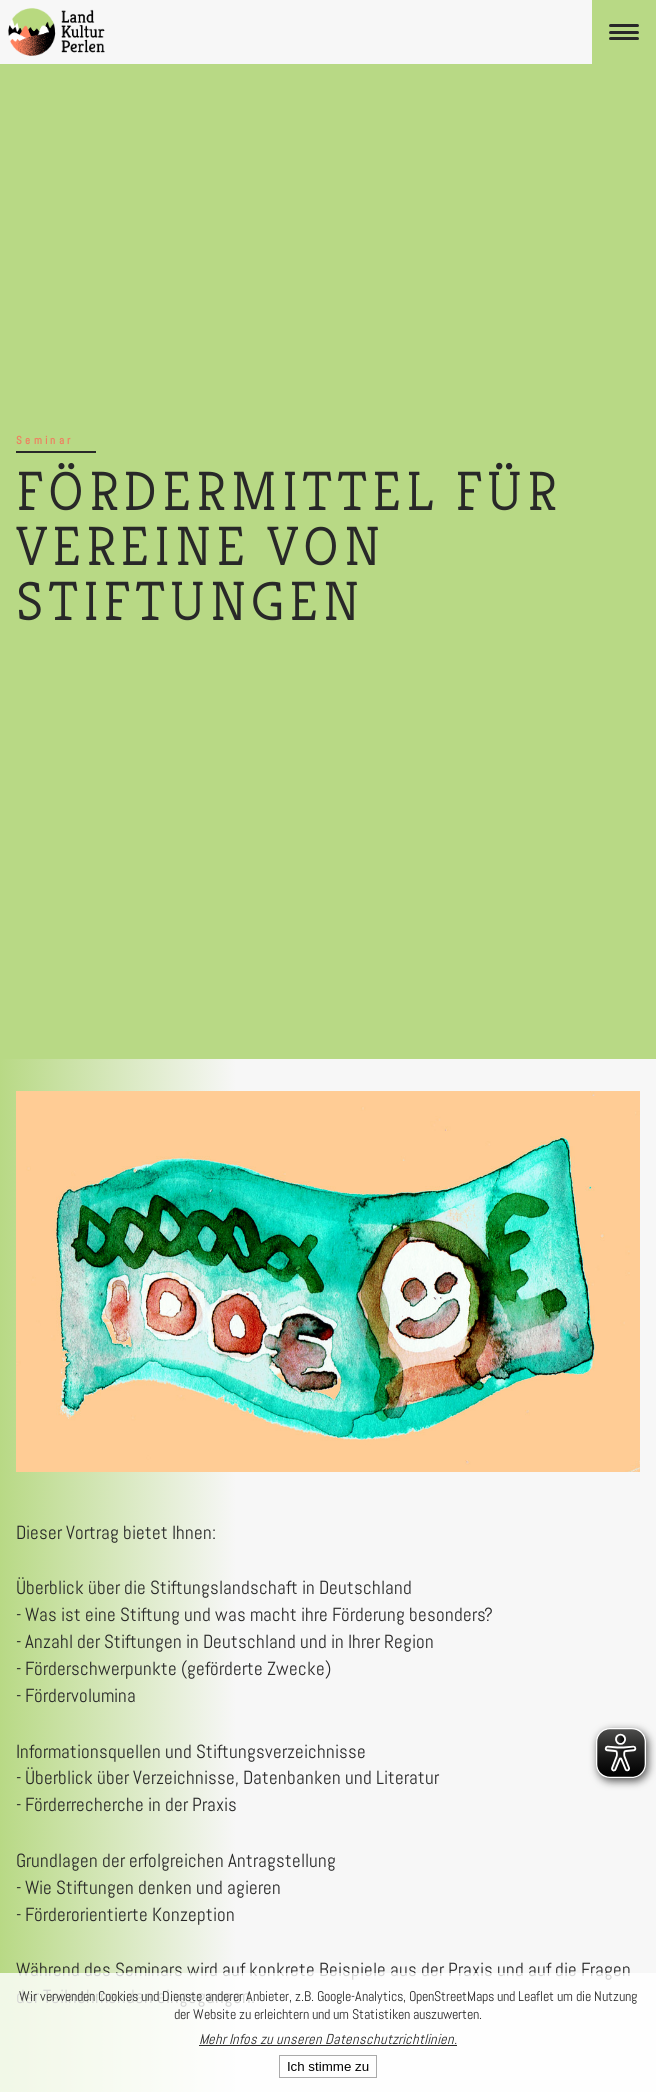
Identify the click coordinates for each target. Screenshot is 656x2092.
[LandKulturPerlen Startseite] (56, 32)
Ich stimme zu (328, 2066)
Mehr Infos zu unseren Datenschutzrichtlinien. (328, 2039)
